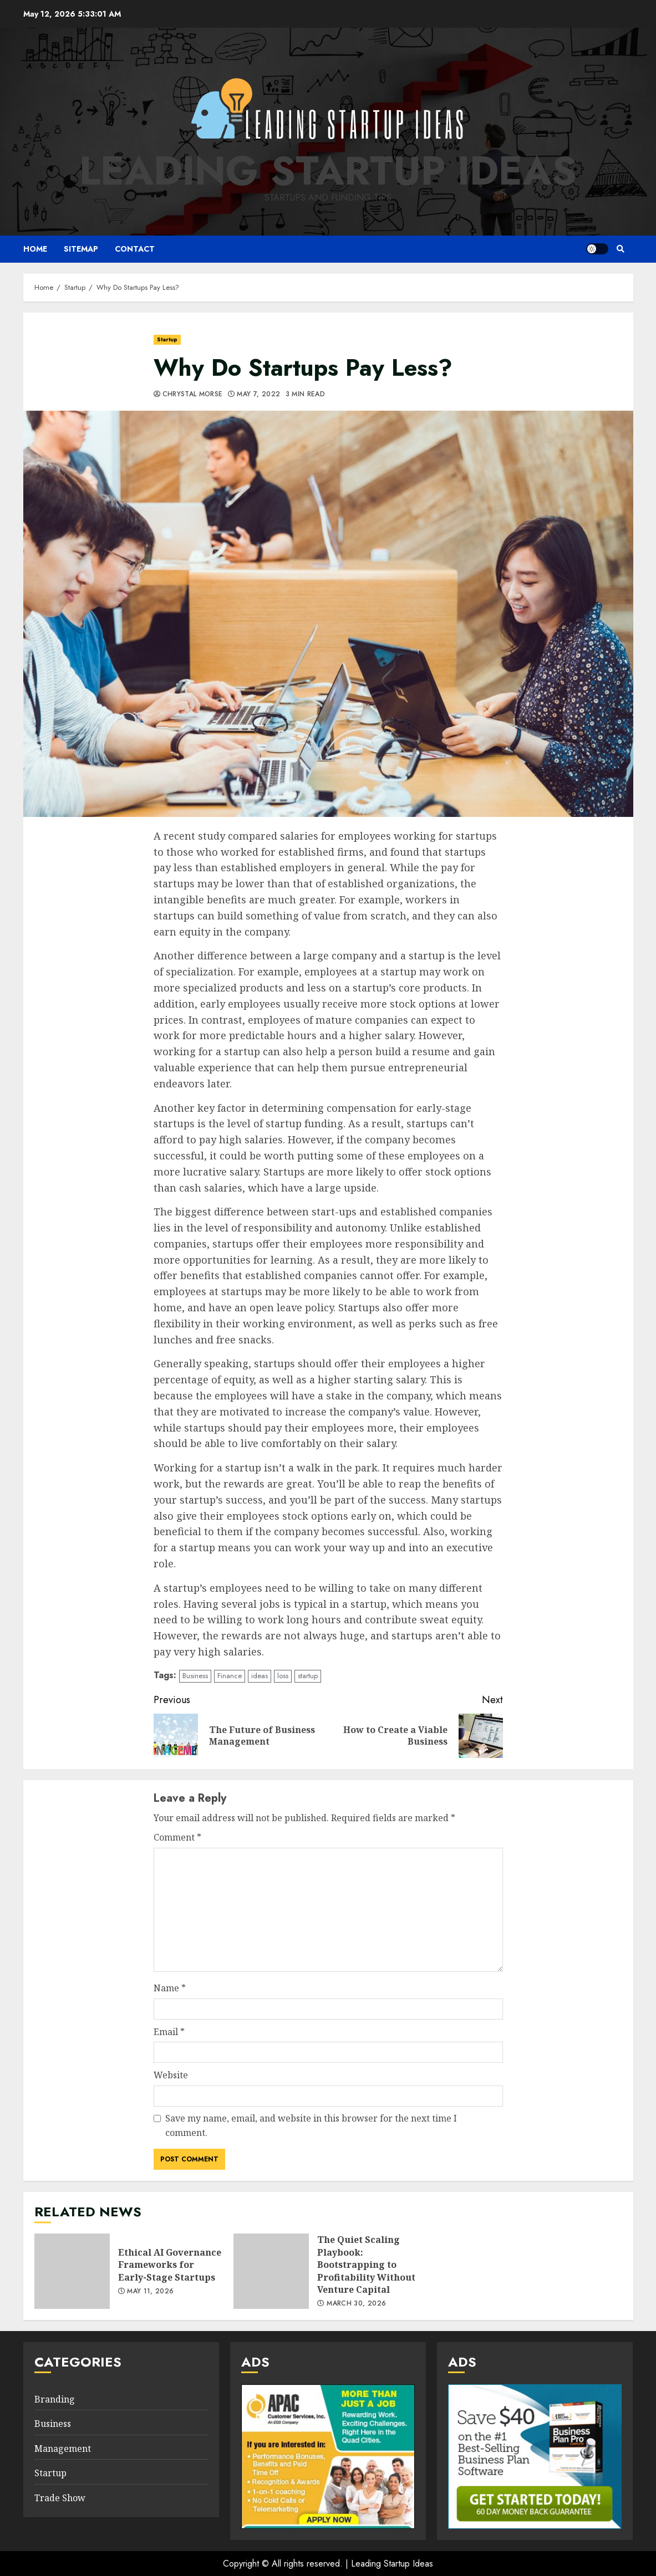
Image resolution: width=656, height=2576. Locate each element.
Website (171, 2075)
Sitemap (81, 248)
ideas (259, 1675)
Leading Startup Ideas (328, 171)
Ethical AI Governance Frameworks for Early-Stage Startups (72, 2271)
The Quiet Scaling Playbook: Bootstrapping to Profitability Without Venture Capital (271, 2271)
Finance (229, 1675)
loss (282, 1675)
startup (308, 1675)
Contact (135, 248)
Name (170, 1988)
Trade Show (59, 2498)
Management (62, 2448)
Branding (54, 2399)
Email (169, 2032)
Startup (167, 339)
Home (35, 248)
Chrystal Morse (192, 394)
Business (195, 1675)
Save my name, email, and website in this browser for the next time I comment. (311, 2125)
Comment (177, 1837)
